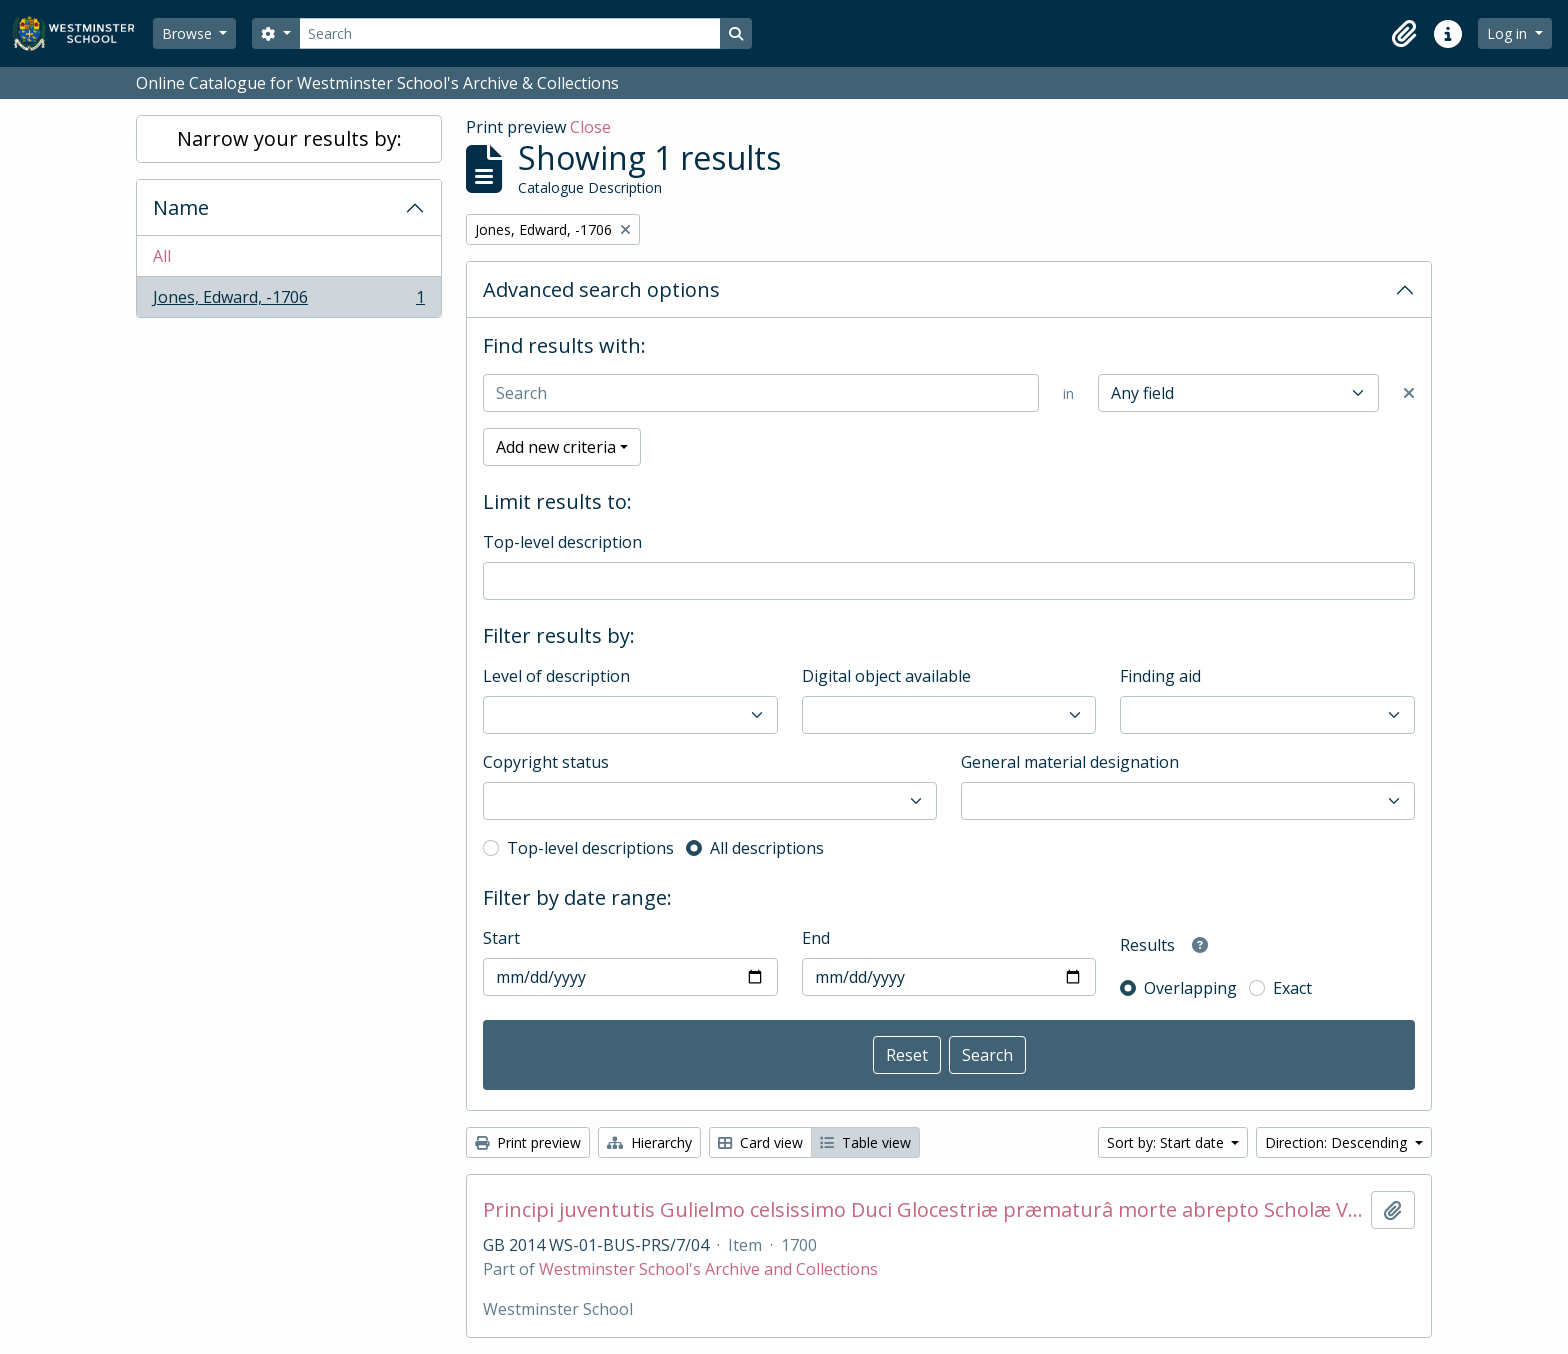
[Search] (510, 33)
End (816, 938)
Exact (1292, 988)
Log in (1509, 33)
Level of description (556, 676)
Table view (865, 1142)
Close (590, 127)
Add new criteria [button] (556, 447)
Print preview (528, 1142)
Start (501, 938)
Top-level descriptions (590, 848)
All (162, 256)
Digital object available (886, 676)
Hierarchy (649, 1142)
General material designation (1070, 762)
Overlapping (1190, 988)
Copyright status (546, 762)
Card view (760, 1142)
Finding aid (1160, 676)
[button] (1404, 34)
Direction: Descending (1338, 1142)
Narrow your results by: (289, 138)
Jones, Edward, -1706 (288, 301)
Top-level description (562, 542)
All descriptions (767, 848)
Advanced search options (601, 289)
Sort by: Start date (1167, 1142)
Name (181, 207)
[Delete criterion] (1409, 393)
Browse (189, 33)
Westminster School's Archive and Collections (708, 1269)
